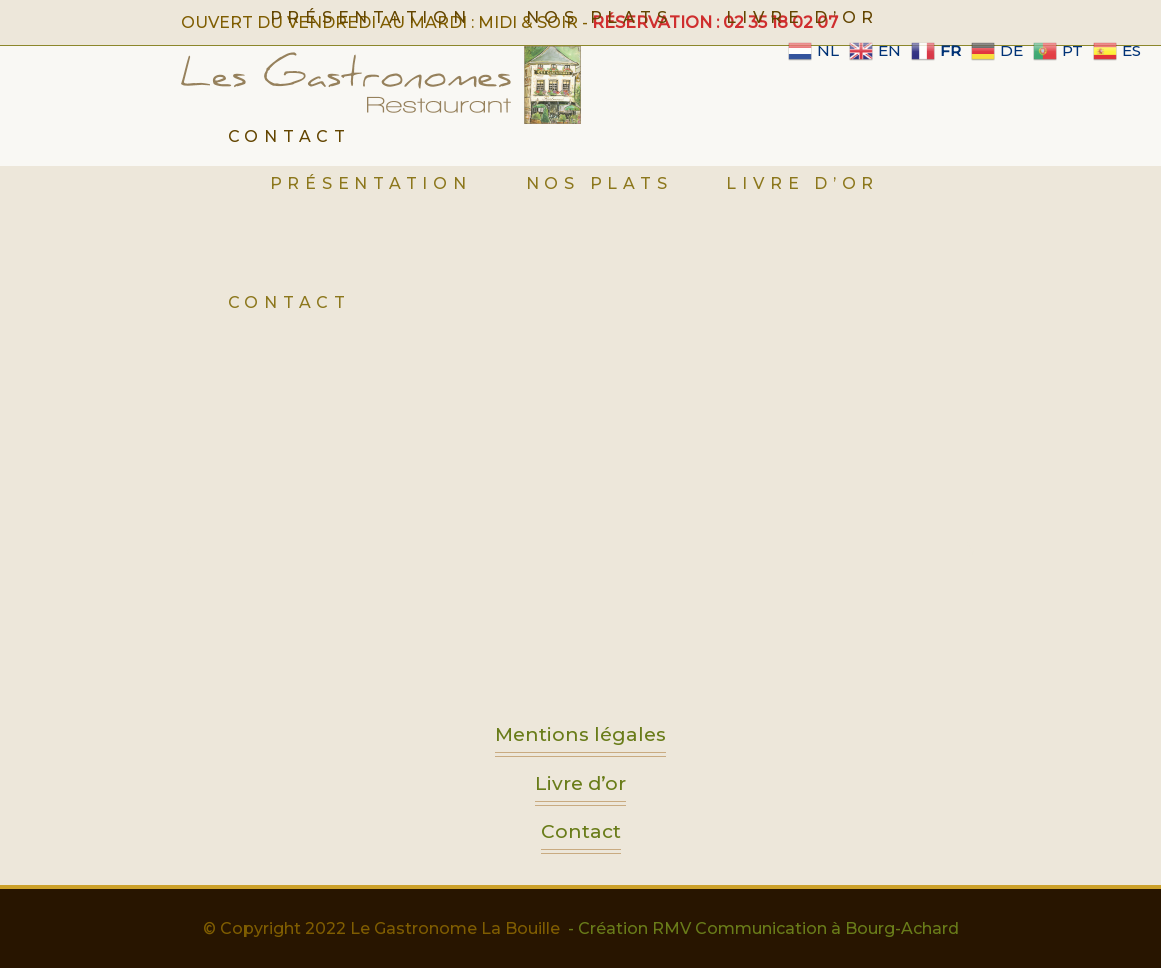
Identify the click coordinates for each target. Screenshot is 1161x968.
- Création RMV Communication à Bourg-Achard (763, 928)
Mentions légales (580, 739)
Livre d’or (580, 788)
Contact (581, 836)
